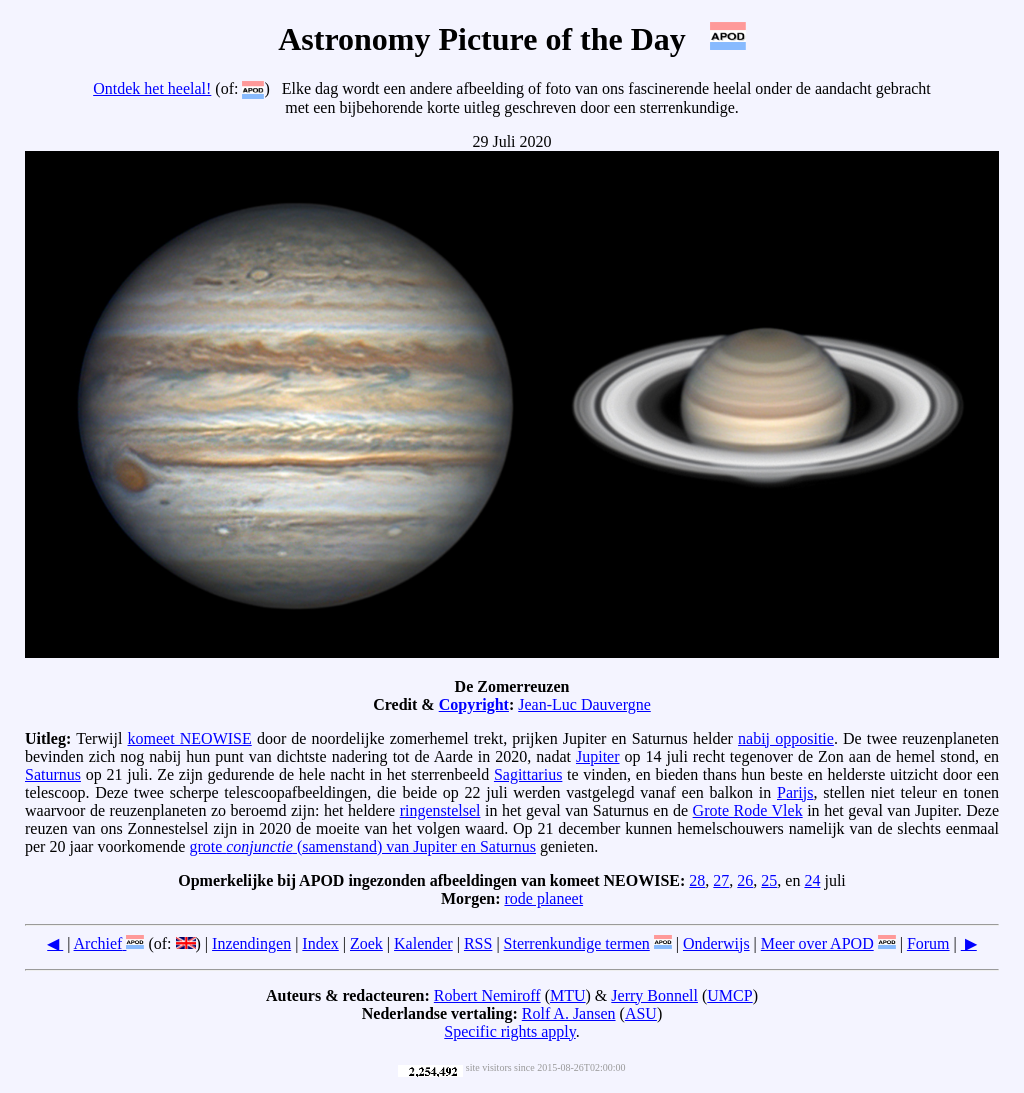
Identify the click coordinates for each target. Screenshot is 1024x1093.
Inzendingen (251, 943)
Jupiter (598, 756)
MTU (568, 995)
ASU (641, 1013)
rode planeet (543, 898)
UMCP (729, 995)
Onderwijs (716, 943)
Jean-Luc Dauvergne (584, 704)
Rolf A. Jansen (569, 1013)
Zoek (366, 943)
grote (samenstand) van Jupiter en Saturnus (362, 846)
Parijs (795, 792)
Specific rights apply (509, 1031)
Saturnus (53, 774)
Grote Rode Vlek (748, 810)
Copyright (474, 704)
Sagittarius (528, 774)
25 (769, 880)
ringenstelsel (440, 810)
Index (320, 943)
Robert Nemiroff (487, 995)
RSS (478, 943)
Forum (928, 943)
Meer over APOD (817, 943)
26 (745, 880)
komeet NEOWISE (190, 738)
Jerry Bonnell (654, 995)
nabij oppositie (786, 738)
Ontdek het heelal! (152, 88)
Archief (98, 943)
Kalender (423, 943)
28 (697, 880)
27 (721, 880)
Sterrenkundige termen (577, 943)
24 (812, 880)
